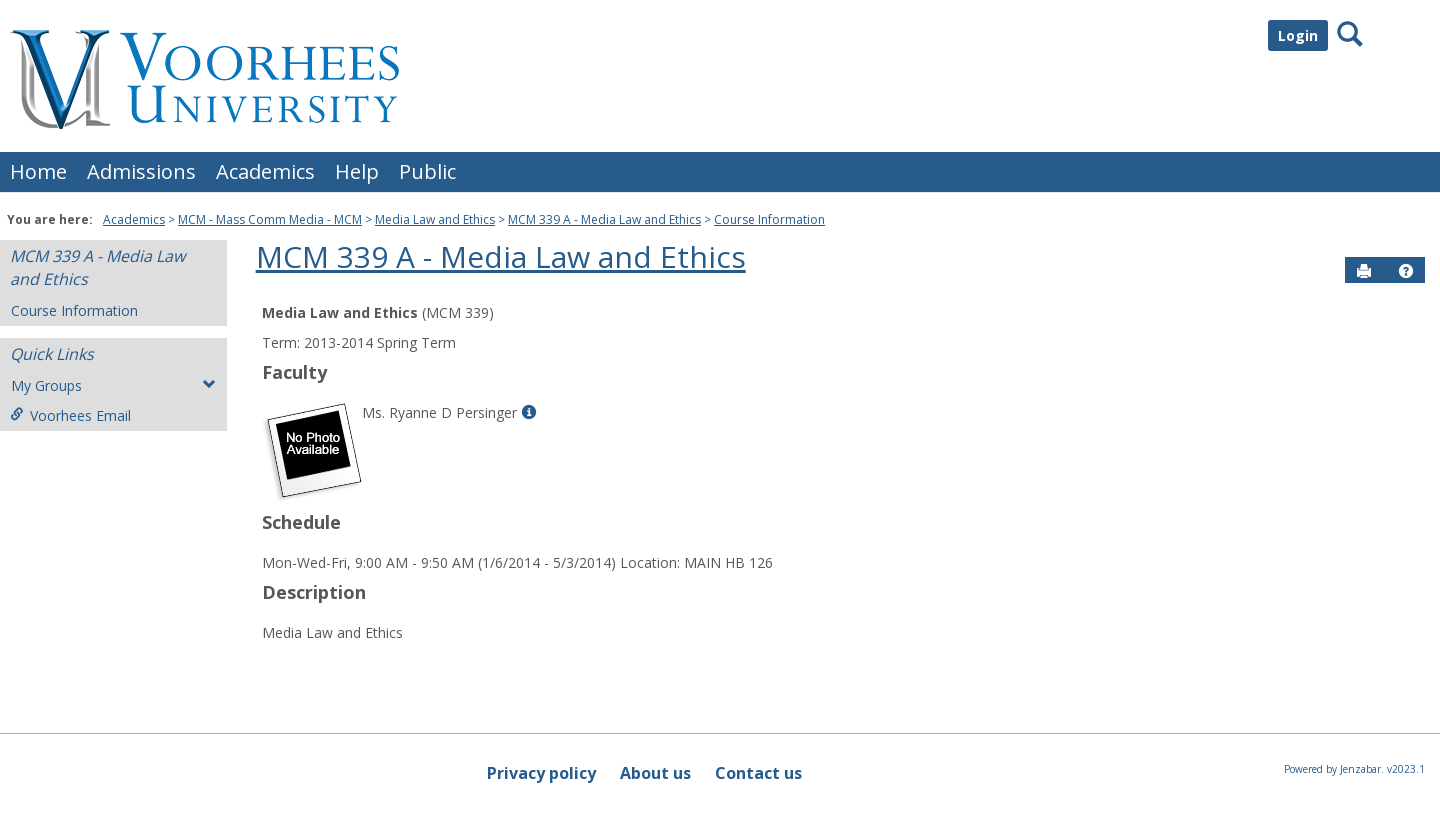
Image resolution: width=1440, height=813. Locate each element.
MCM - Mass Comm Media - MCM (270, 219)
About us (655, 773)
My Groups (113, 385)
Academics (265, 171)
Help (357, 171)
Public (427, 171)
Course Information (769, 219)
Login (1298, 35)
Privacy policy (541, 773)
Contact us (758, 773)
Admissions (141, 171)
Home (38, 171)
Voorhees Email (70, 415)
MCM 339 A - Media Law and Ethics (604, 219)
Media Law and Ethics (435, 219)
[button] (1406, 271)
